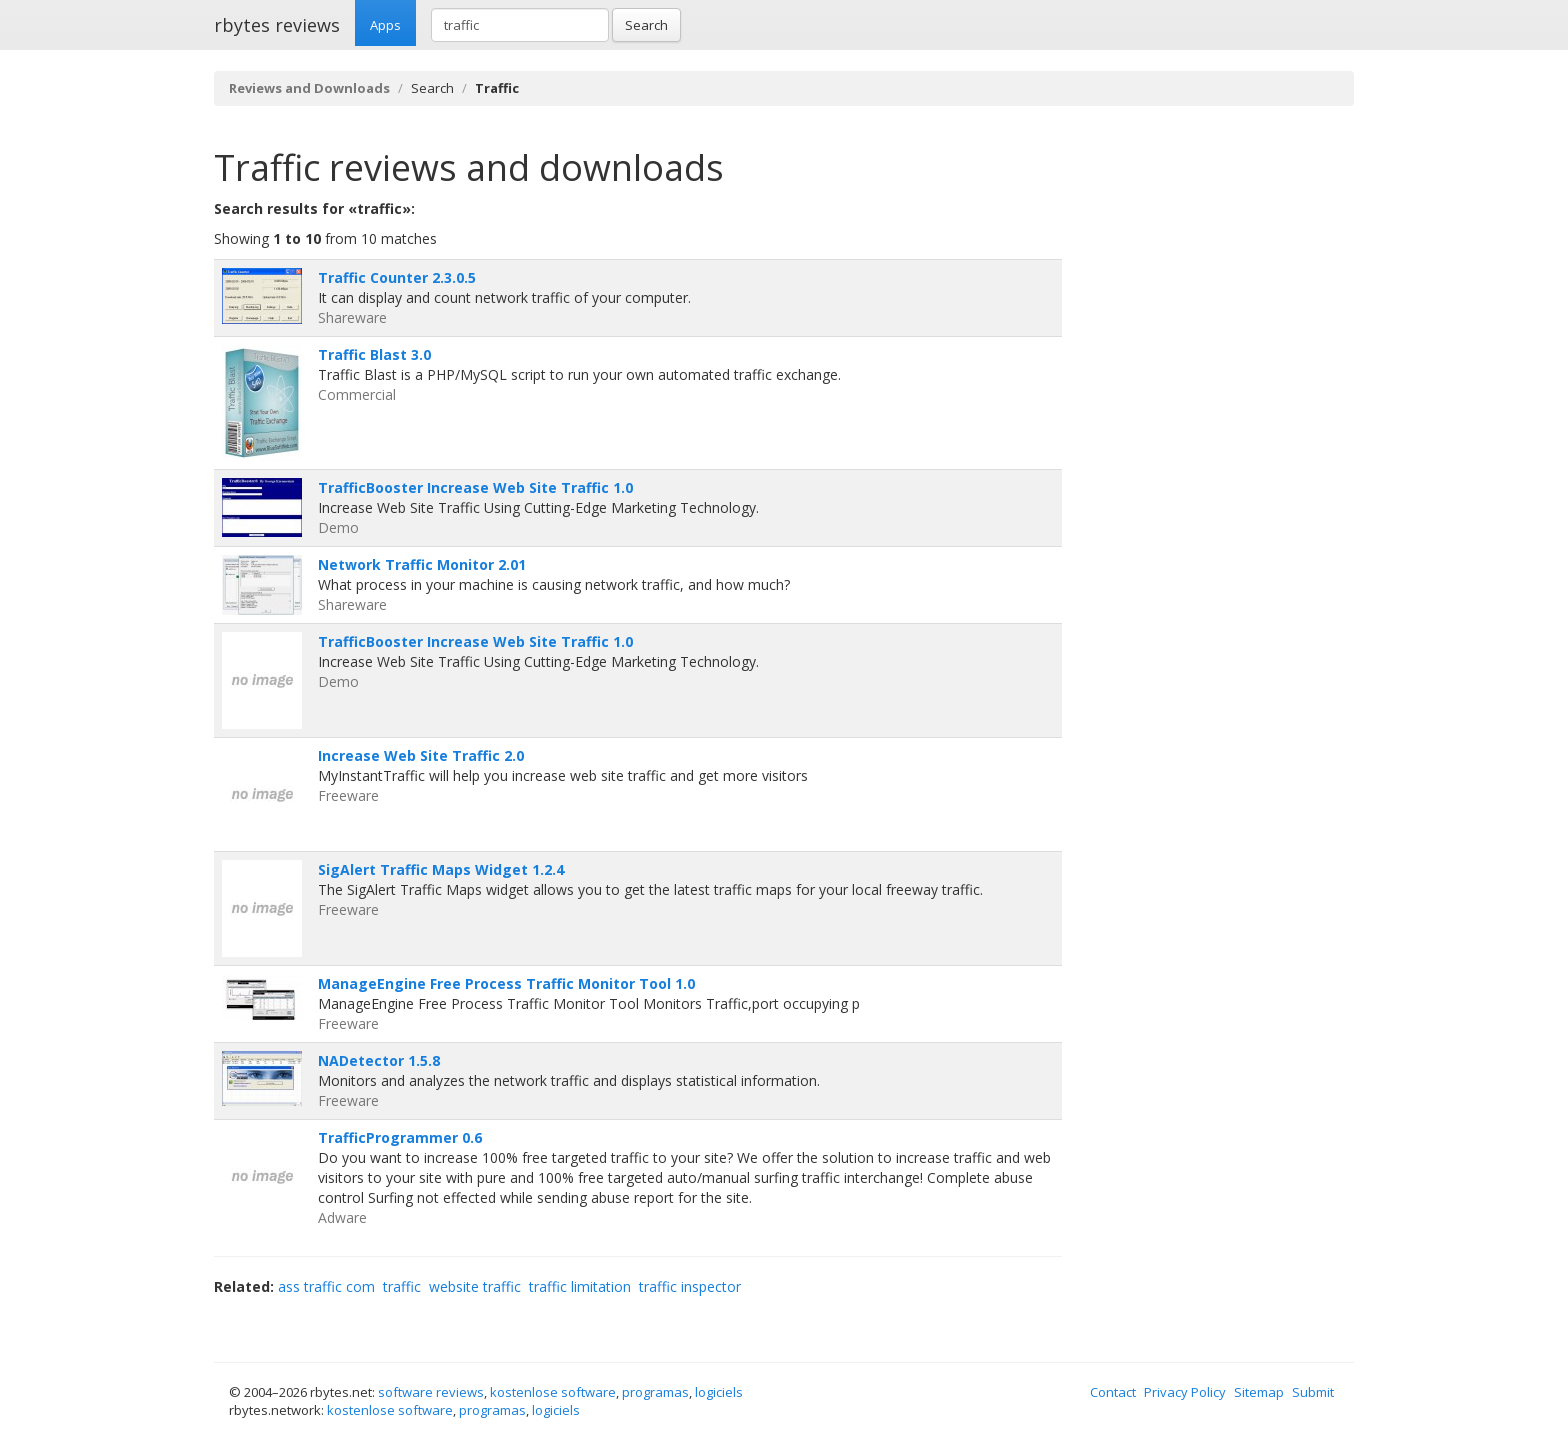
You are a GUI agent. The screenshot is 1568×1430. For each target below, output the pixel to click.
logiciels (719, 1392)
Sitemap (1259, 1392)
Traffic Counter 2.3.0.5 (397, 277)
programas (655, 1392)
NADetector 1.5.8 (379, 1060)
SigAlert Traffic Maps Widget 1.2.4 (441, 869)
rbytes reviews (277, 25)
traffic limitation (580, 1286)
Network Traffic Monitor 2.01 (422, 564)
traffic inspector (690, 1286)
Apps (385, 25)
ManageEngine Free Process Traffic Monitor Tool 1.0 (506, 983)
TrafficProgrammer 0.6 (400, 1137)
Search (646, 25)
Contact (1113, 1392)
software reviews (431, 1392)
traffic (402, 1286)
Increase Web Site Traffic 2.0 (421, 755)
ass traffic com (326, 1286)
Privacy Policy (1185, 1392)
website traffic (475, 1286)
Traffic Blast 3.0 (374, 354)
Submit (1313, 1392)
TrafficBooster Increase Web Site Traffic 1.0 (475, 487)
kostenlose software (553, 1392)
